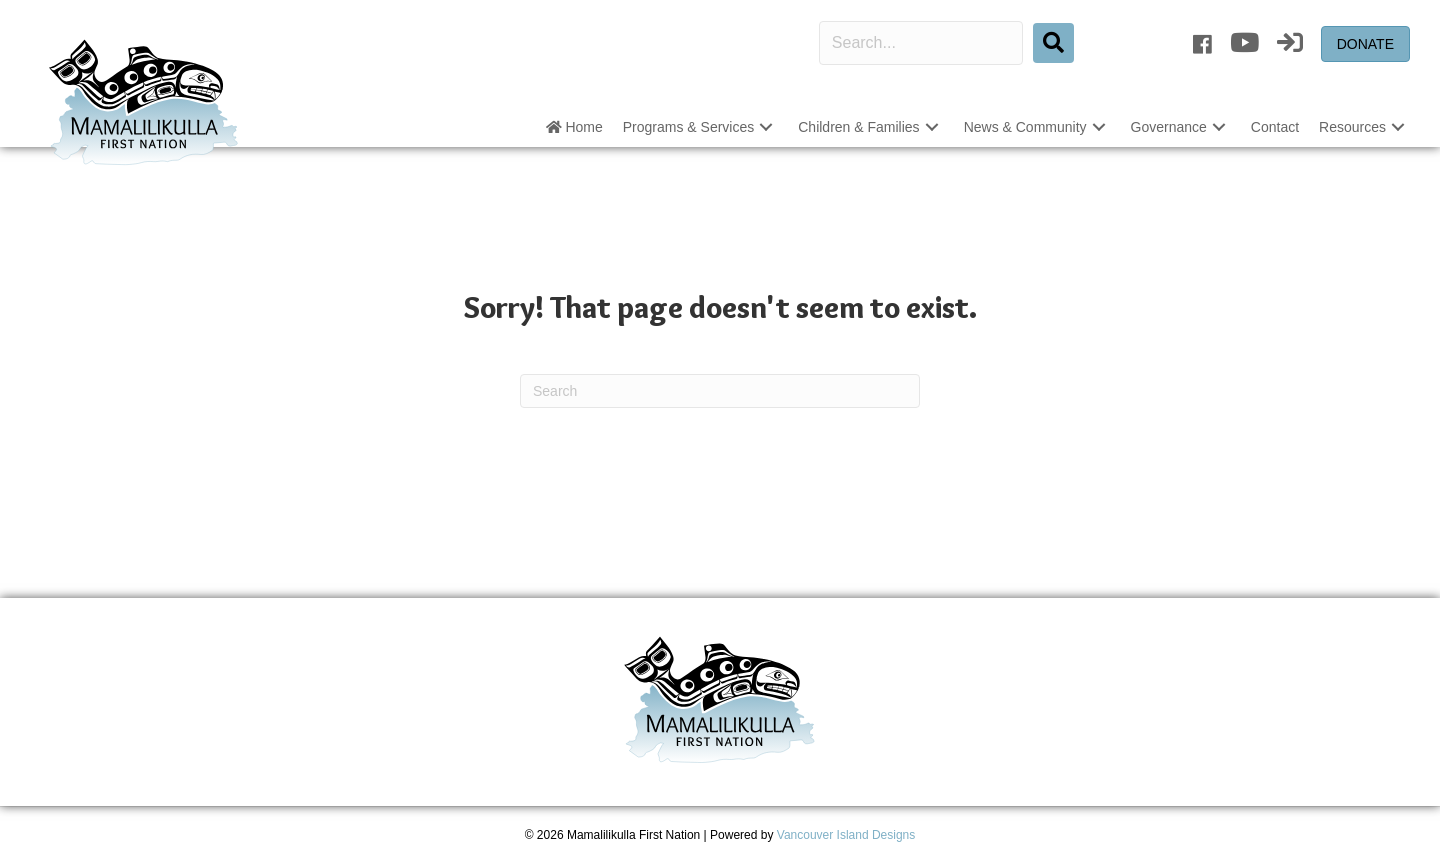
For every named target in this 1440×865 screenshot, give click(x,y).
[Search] (720, 391)
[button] (1053, 43)
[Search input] (921, 43)
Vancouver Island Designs (846, 835)
